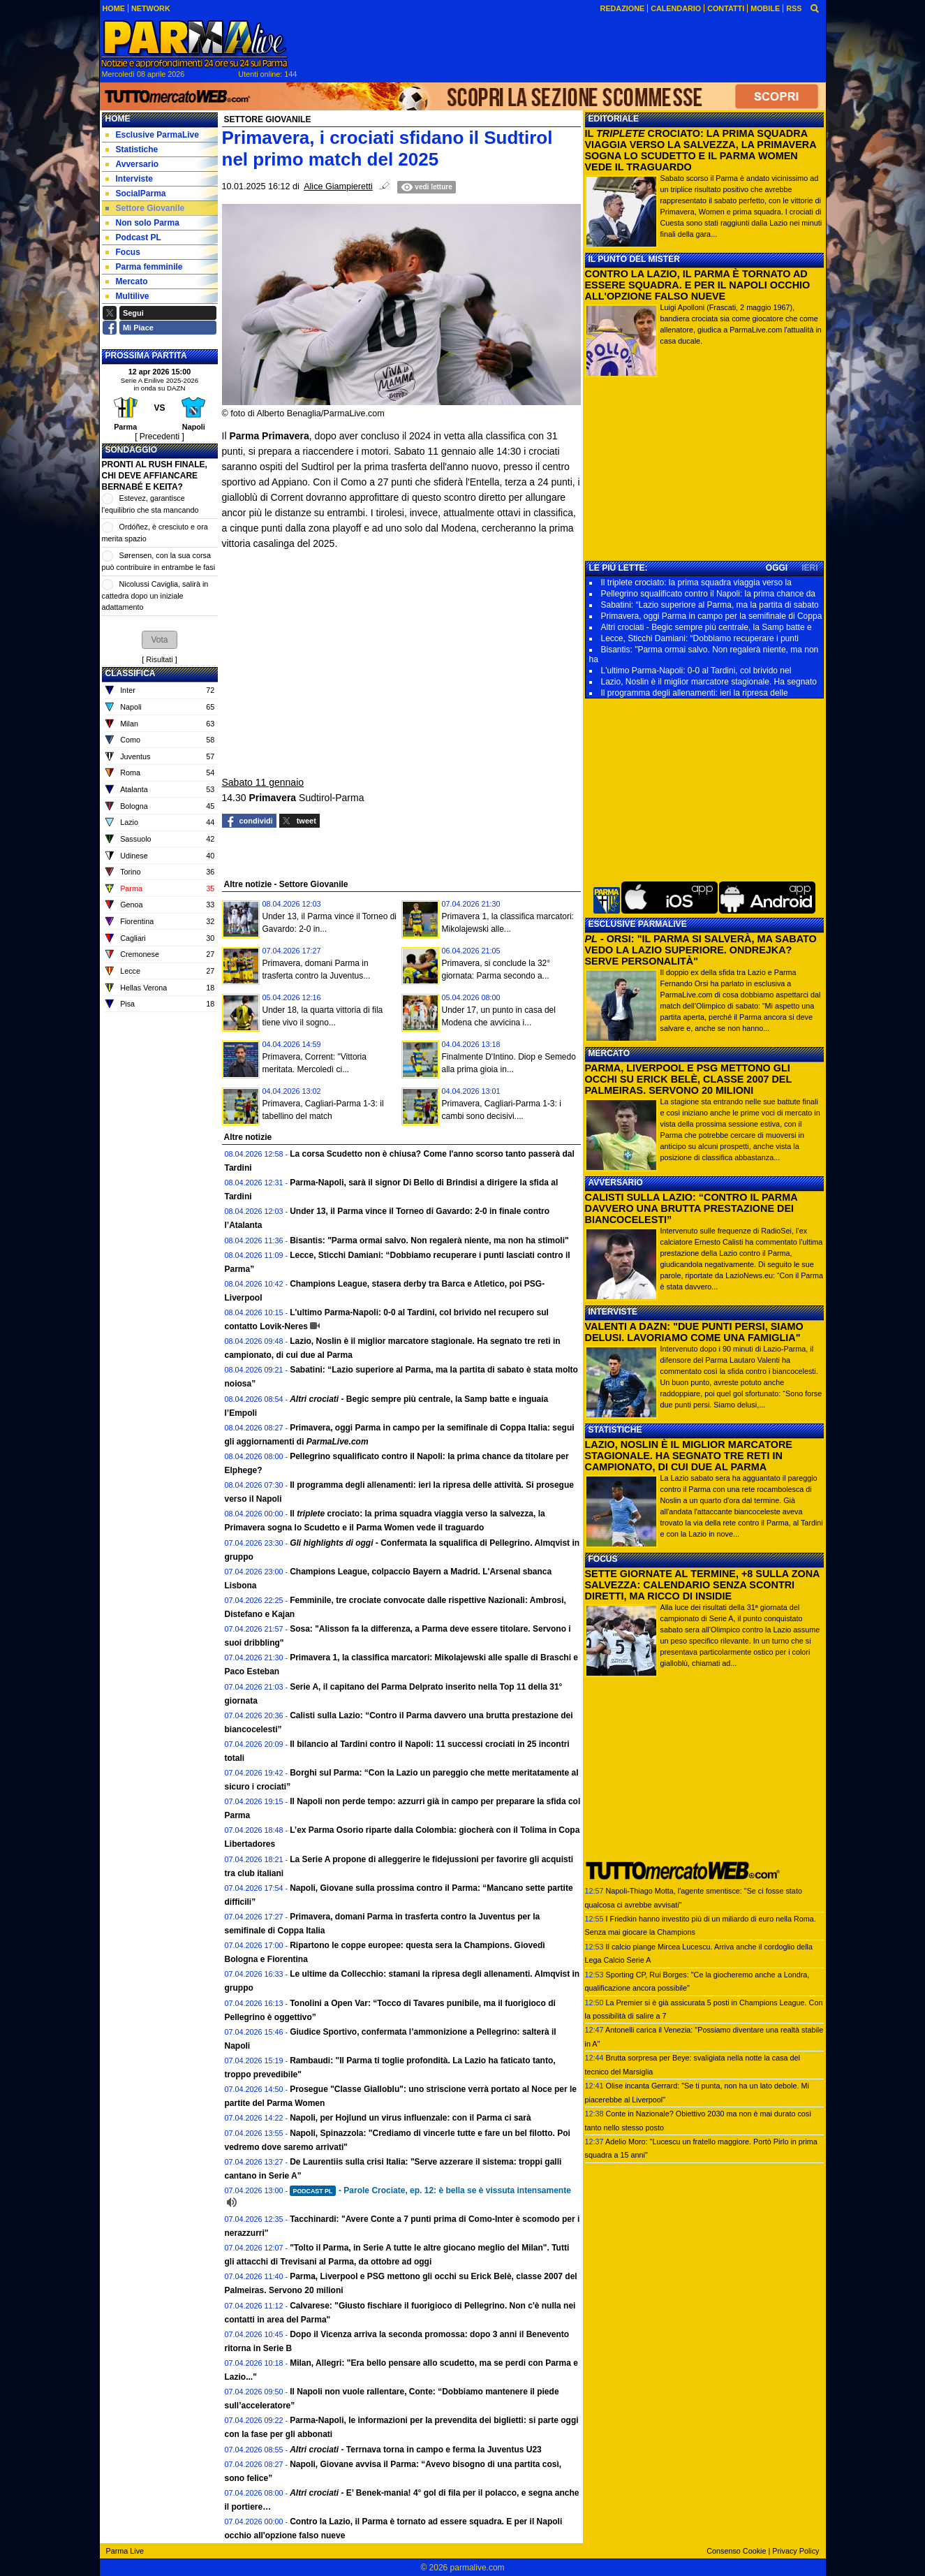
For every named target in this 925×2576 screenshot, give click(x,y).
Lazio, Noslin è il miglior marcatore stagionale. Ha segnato (709, 682)
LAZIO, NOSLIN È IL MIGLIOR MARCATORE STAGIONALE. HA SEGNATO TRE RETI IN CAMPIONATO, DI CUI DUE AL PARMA (688, 1455)
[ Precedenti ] (159, 436)
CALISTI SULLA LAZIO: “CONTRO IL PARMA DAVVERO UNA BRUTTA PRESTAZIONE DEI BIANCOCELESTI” (691, 1208)
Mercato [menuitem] (126, 281)
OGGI (776, 568)
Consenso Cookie (736, 2551)
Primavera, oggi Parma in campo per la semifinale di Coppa (711, 616)
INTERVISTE (613, 1312)
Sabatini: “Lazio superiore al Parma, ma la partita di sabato (710, 605)
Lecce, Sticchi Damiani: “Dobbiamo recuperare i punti (700, 638)
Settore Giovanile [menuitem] (145, 208)
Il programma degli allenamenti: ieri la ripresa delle (694, 693)
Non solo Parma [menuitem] (142, 223)
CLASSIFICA (130, 673)
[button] (159, 640)
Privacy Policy (795, 2551)
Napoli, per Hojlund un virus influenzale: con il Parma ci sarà (410, 2118)
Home (118, 119)
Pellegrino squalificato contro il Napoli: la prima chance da (708, 594)
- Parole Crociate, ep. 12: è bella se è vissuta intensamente (430, 2190)
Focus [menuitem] (122, 252)
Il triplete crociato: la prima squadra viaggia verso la (696, 582)
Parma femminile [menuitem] (144, 267)
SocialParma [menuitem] (135, 193)
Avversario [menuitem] (132, 164)
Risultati (159, 659)
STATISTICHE (615, 1430)
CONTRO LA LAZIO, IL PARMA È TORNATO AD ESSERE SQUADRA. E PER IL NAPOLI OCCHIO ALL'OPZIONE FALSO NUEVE (698, 285)
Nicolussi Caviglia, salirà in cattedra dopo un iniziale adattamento (155, 595)
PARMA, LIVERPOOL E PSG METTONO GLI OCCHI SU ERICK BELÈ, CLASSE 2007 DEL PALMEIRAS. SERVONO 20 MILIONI (688, 1079)
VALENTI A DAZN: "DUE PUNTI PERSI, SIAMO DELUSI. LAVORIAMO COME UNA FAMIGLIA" (694, 1332)
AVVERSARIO (616, 1182)
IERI (809, 568)
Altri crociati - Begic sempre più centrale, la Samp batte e (706, 627)
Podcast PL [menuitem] (133, 237)
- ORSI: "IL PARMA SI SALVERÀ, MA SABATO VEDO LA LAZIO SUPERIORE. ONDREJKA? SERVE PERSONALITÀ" (701, 950)
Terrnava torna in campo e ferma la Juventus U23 (416, 2449)
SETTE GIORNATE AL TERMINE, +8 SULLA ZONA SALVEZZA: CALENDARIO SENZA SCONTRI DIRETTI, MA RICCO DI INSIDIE (702, 1585)
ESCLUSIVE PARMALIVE (638, 924)
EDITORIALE (614, 119)
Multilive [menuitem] (127, 296)
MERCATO (609, 1053)
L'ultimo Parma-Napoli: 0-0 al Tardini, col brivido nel (696, 670)
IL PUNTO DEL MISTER (634, 259)
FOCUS (603, 1559)
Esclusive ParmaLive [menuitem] (152, 135)
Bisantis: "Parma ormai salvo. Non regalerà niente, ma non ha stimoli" (429, 1240)
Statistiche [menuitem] (131, 149)
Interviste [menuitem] (129, 179)
